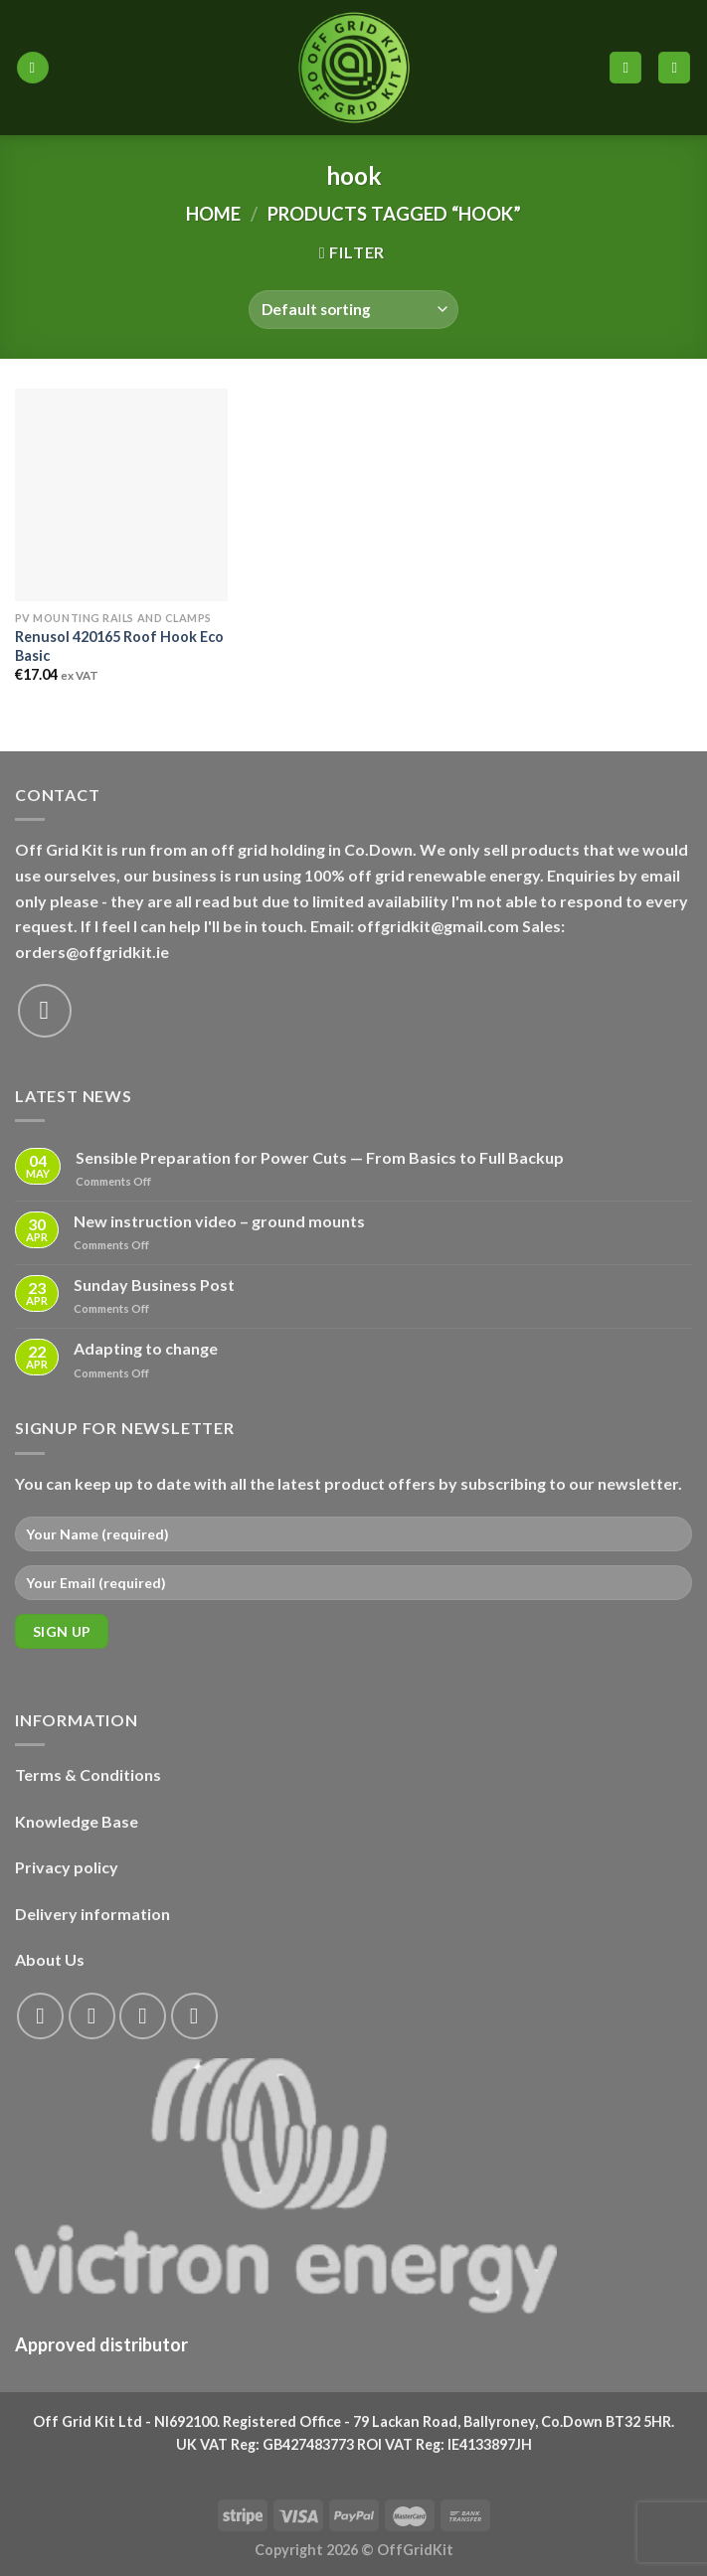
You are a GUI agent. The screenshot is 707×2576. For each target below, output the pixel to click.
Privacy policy (66, 1866)
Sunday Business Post (154, 1284)
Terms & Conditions (88, 1774)
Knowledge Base (76, 1821)
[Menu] (33, 68)
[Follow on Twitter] (142, 2016)
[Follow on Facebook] (40, 2016)
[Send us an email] (45, 1011)
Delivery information (92, 1913)
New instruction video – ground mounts (219, 1220)
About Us (50, 1959)
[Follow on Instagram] (92, 2016)
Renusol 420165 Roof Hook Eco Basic (119, 646)
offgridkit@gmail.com (438, 925)
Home (213, 214)
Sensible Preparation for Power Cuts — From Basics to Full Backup (320, 1157)
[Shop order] (353, 309)
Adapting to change (146, 1348)
